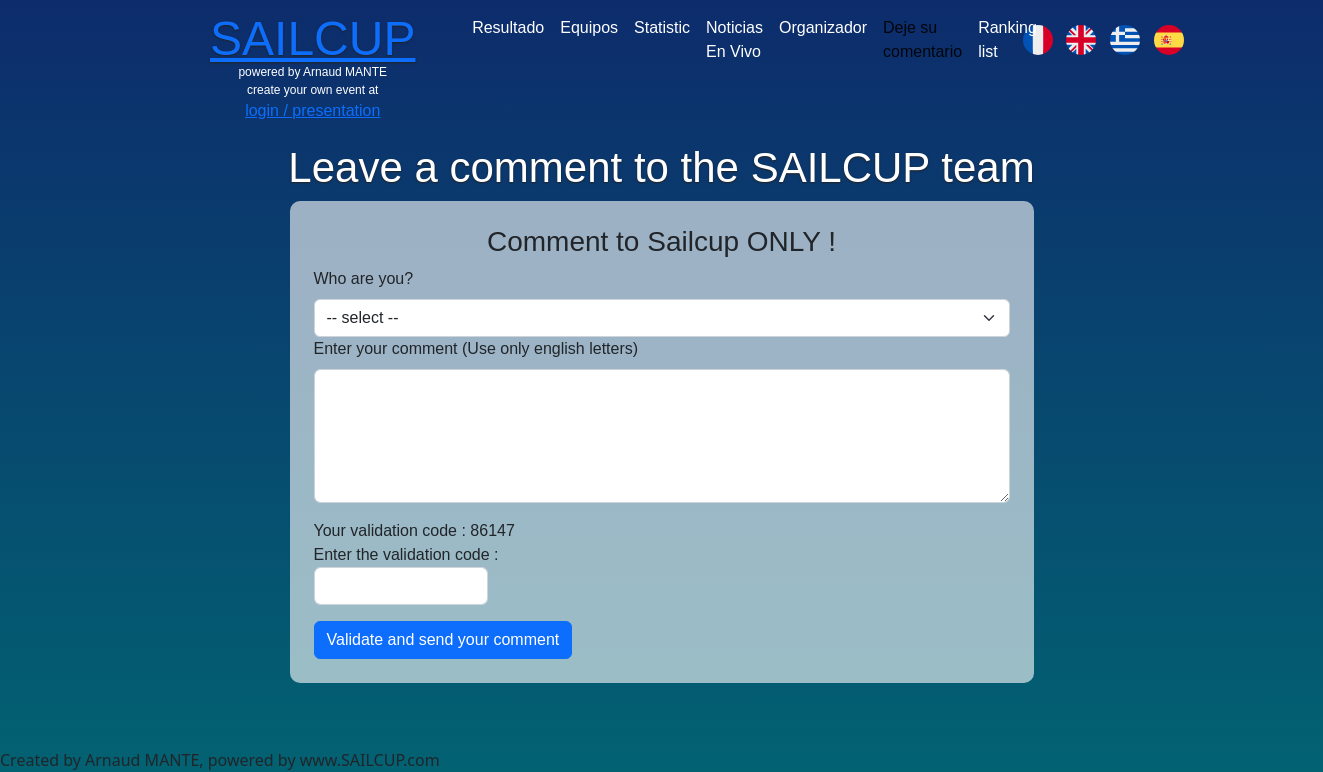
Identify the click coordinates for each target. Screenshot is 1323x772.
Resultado (508, 27)
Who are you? (364, 278)
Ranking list (1007, 39)
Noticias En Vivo (734, 39)
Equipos (589, 27)
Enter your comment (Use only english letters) (476, 348)
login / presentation (312, 110)
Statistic (662, 27)
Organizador (823, 27)
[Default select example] (662, 318)
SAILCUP (312, 38)
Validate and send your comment (443, 639)
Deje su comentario (922, 39)
